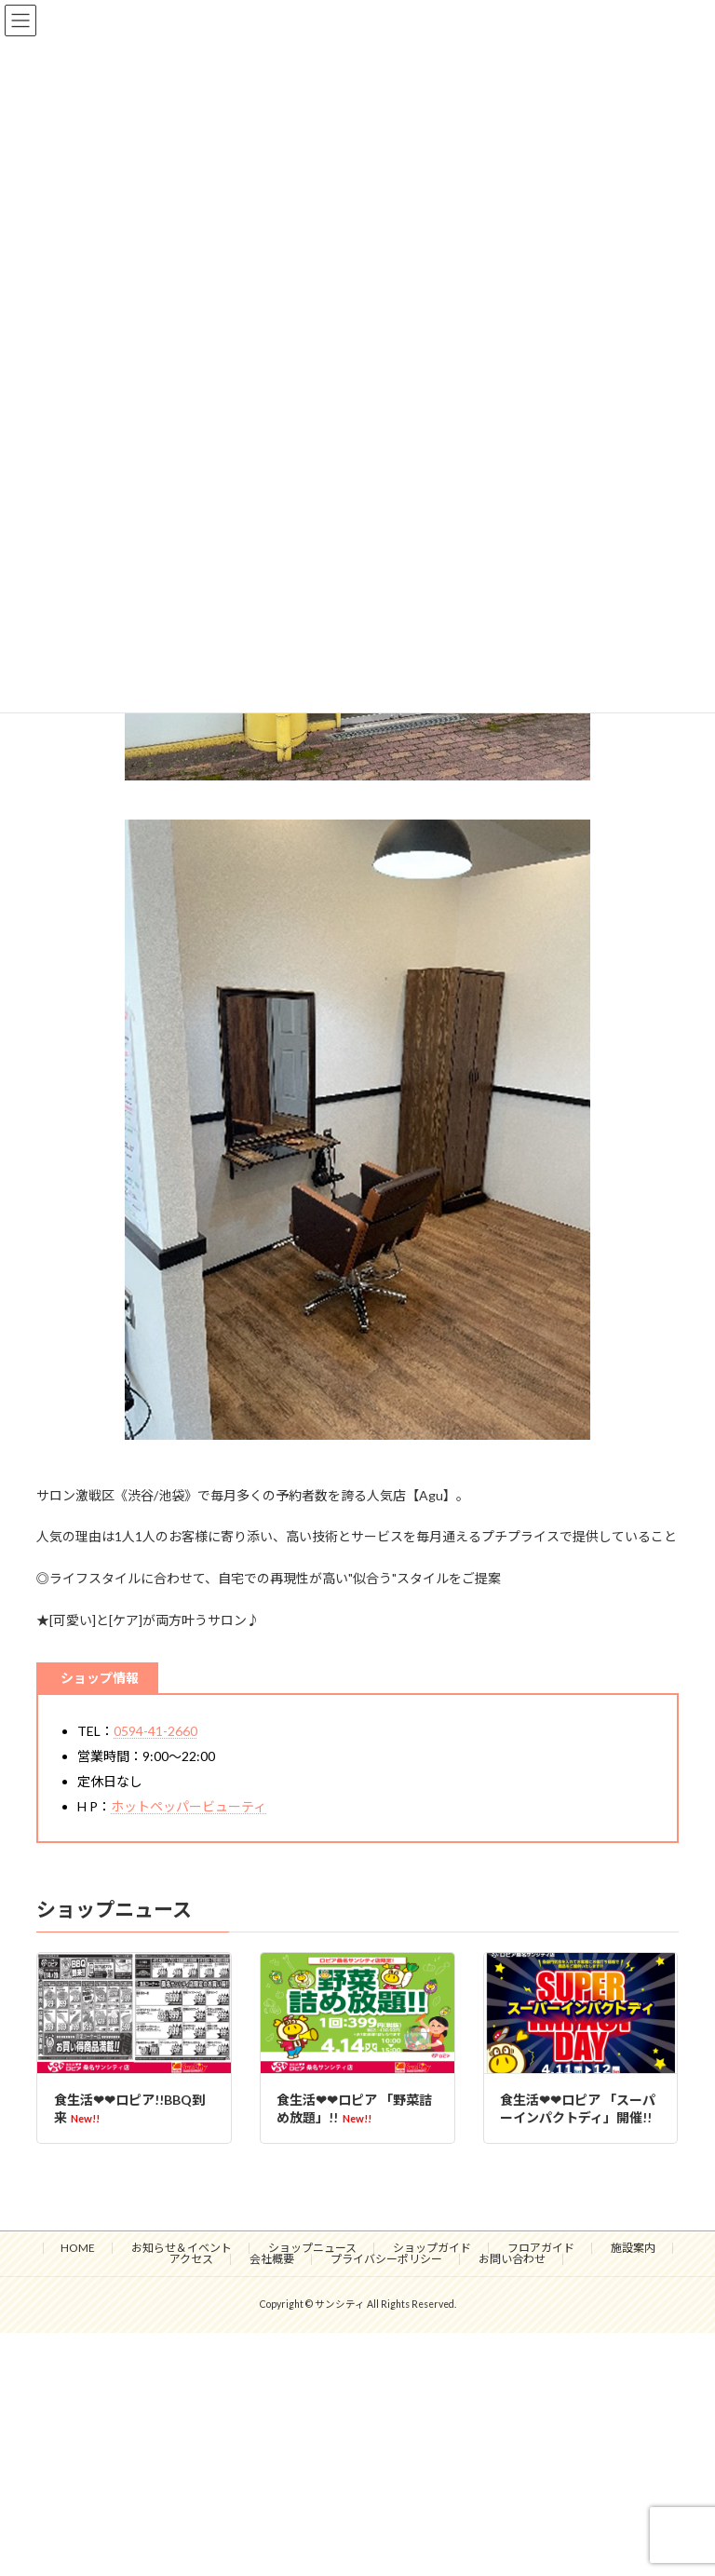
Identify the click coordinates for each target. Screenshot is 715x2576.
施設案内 (633, 2248)
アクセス (191, 2259)
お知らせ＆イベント (181, 2248)
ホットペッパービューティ (188, 1806)
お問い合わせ (512, 2259)
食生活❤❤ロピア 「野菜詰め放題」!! (354, 2109)
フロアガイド (540, 2248)
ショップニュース (312, 2248)
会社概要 (272, 2259)
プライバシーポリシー (386, 2259)
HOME (78, 2248)
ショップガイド (432, 2248)
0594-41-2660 (155, 1731)
